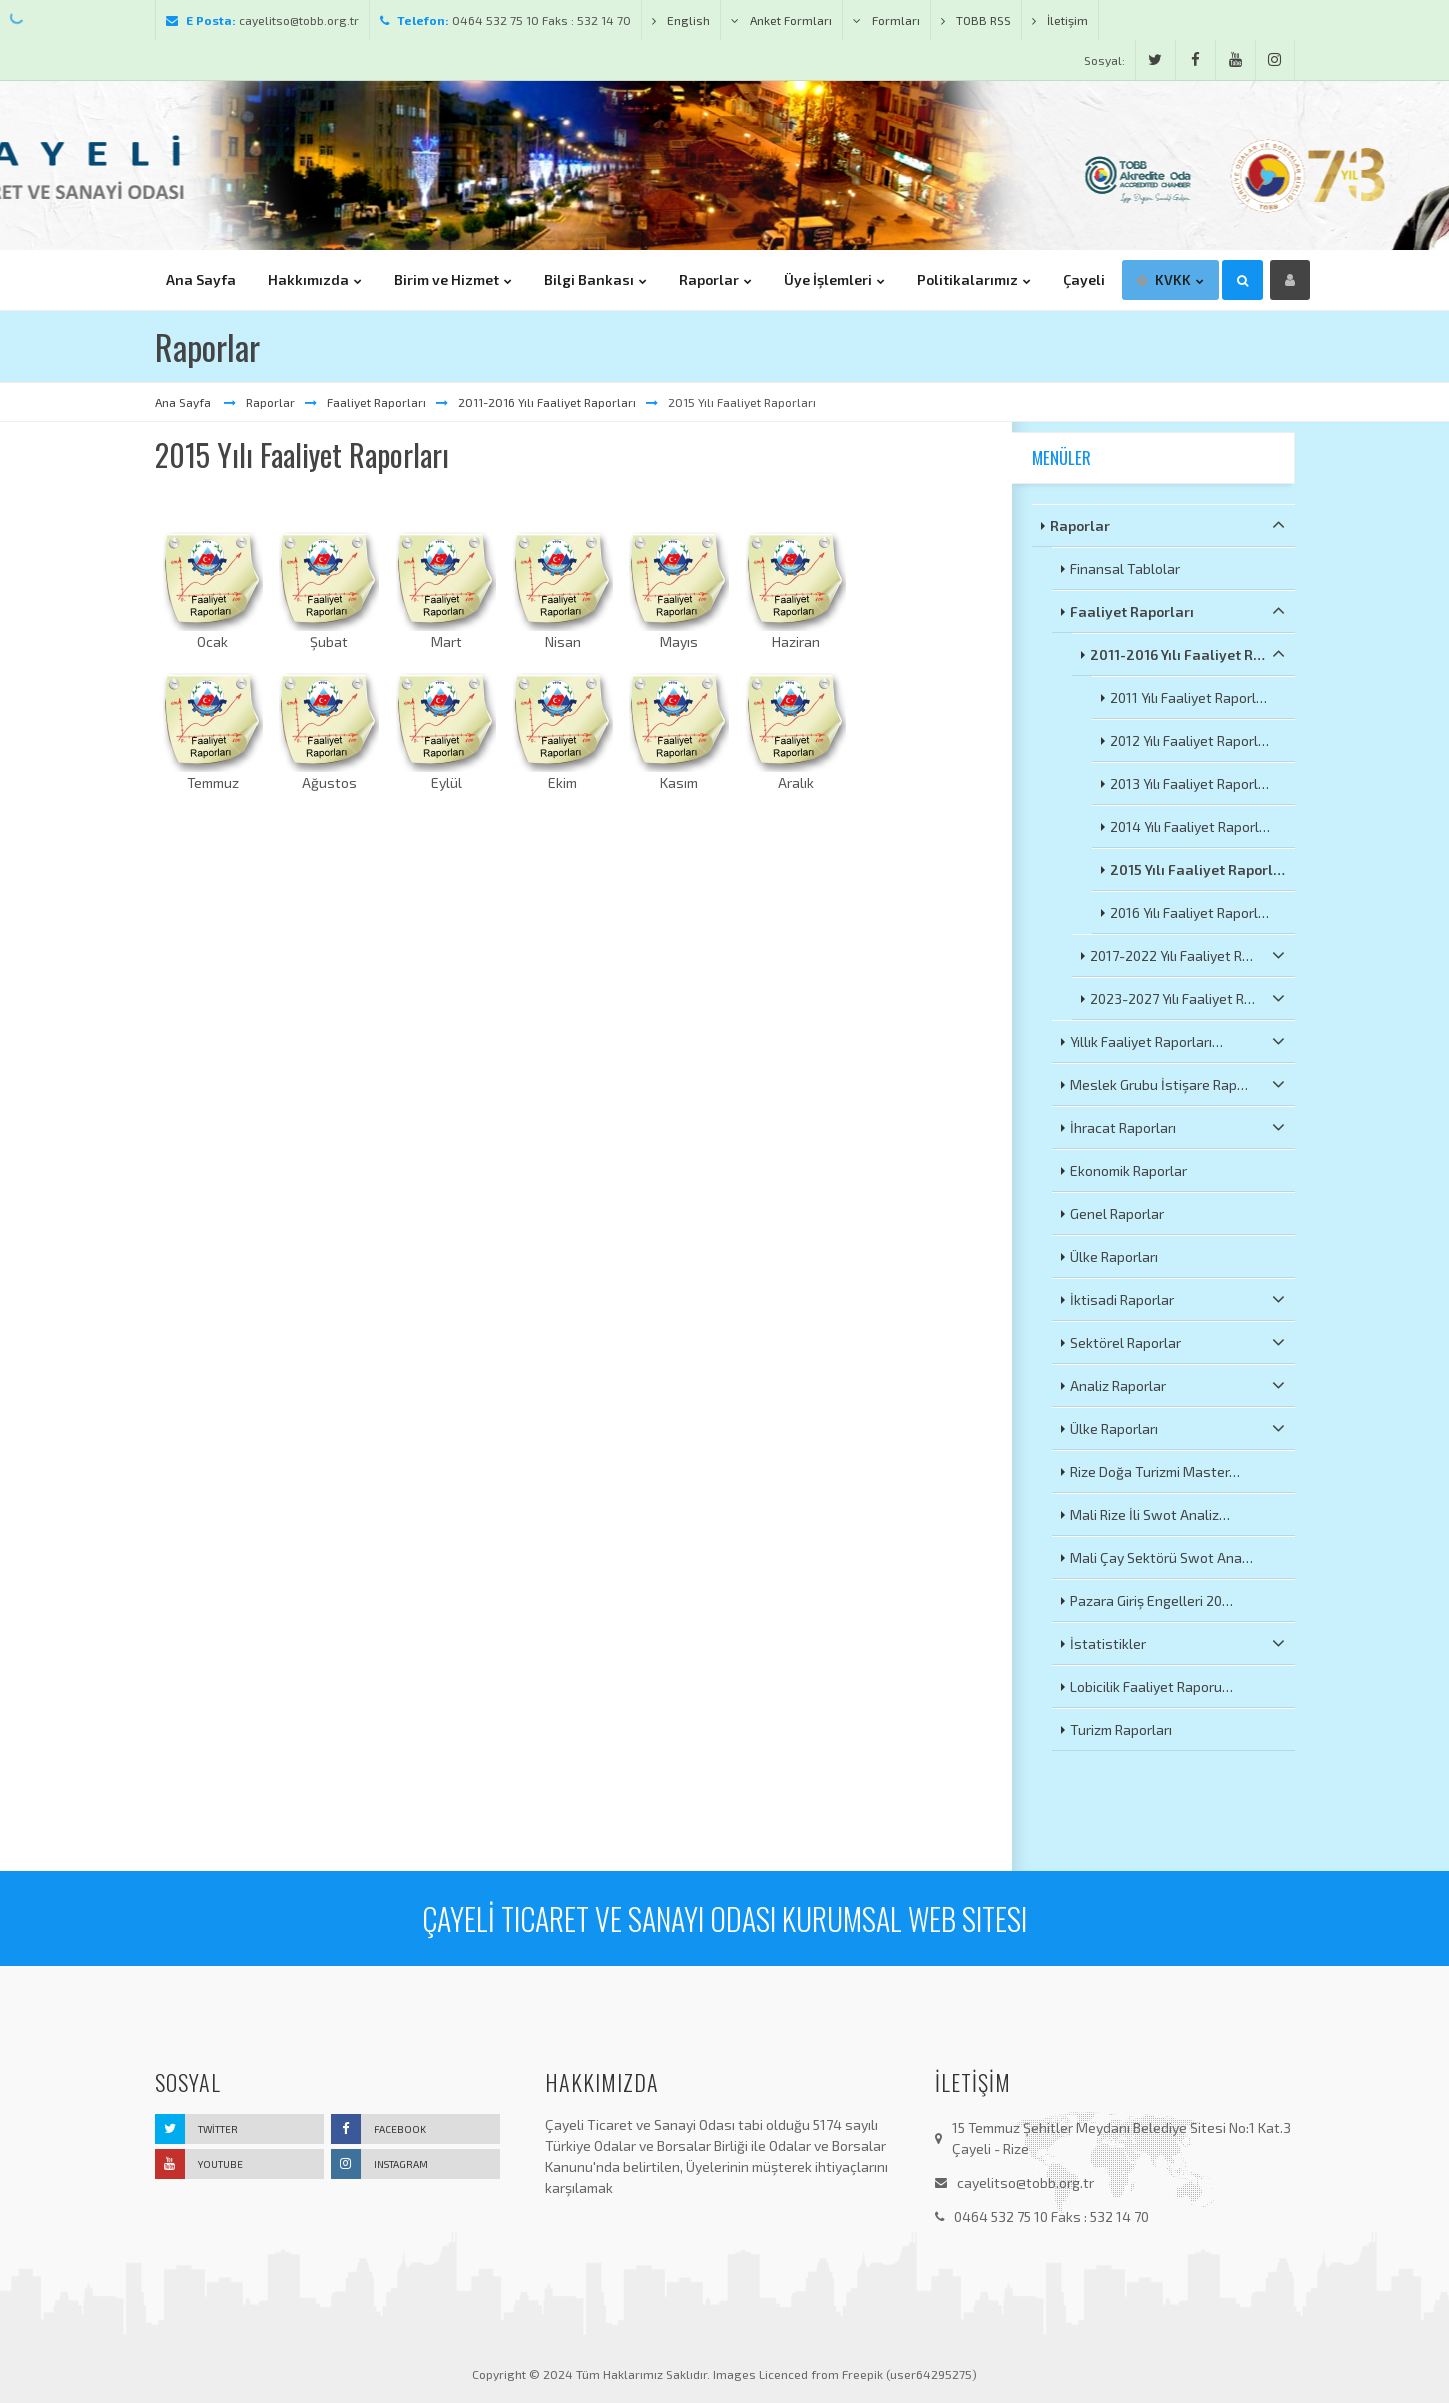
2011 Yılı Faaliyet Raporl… (1188, 697)
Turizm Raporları (1121, 1729)
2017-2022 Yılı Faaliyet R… (1187, 955)
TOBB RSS (976, 20)
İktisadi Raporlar (1177, 1299)
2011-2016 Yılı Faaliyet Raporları (547, 402)
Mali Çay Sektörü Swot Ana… (1161, 1557)
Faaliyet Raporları (376, 402)
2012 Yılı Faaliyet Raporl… (1189, 740)
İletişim (1060, 20)
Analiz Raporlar (1177, 1385)
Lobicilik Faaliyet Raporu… (1151, 1686)
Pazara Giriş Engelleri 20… (1151, 1600)
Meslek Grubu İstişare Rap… (1177, 1084)
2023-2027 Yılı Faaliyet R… (1187, 998)
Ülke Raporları (1114, 1256)
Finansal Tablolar (1125, 568)
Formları (886, 20)
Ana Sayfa (184, 402)
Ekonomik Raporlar (1128, 1170)
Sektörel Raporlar (1177, 1342)
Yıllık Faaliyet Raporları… (1177, 1041)
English (681, 20)
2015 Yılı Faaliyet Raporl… (1197, 869)
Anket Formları (781, 20)
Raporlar (270, 402)
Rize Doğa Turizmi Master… (1155, 1471)
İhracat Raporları (1177, 1127)
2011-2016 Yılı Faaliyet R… (1187, 654)
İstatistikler (1177, 1643)
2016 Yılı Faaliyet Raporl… (1189, 912)
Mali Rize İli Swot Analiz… (1150, 1514)
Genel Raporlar (1117, 1213)
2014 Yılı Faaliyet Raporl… (1190, 826)
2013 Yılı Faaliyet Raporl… (1189, 783)
